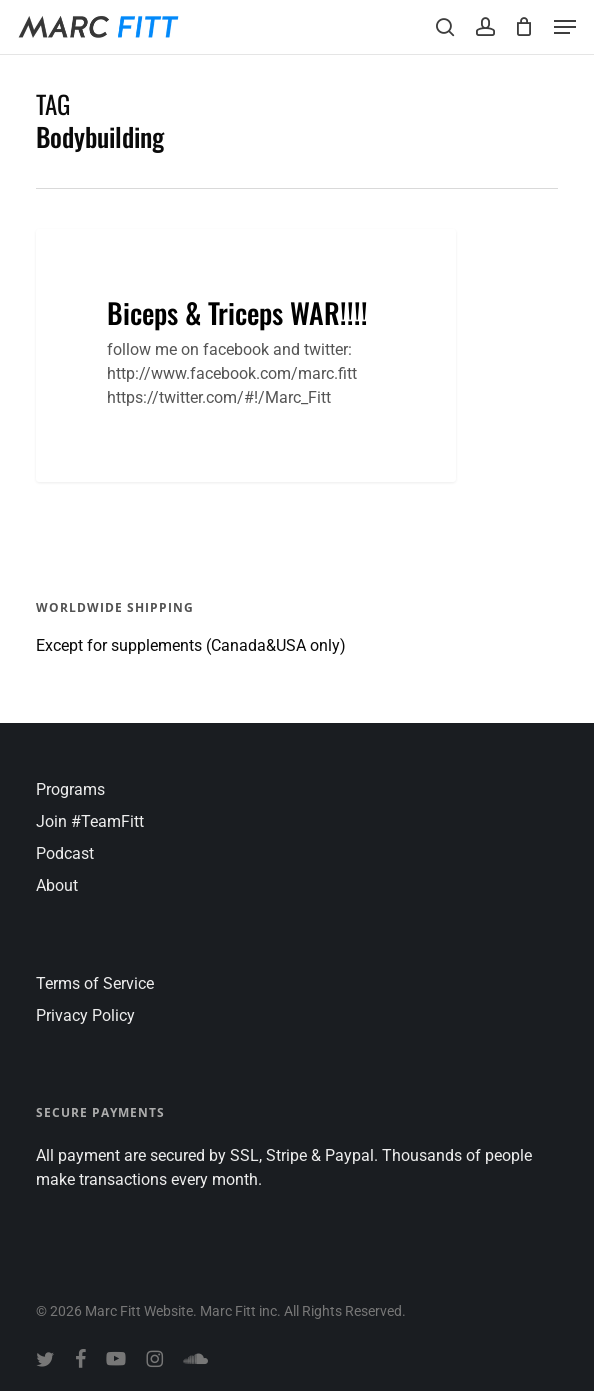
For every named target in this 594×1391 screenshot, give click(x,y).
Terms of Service (95, 983)
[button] (565, 27)
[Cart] (524, 27)
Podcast (65, 853)
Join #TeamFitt (90, 821)
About (57, 885)
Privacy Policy (85, 1015)
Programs (70, 789)
